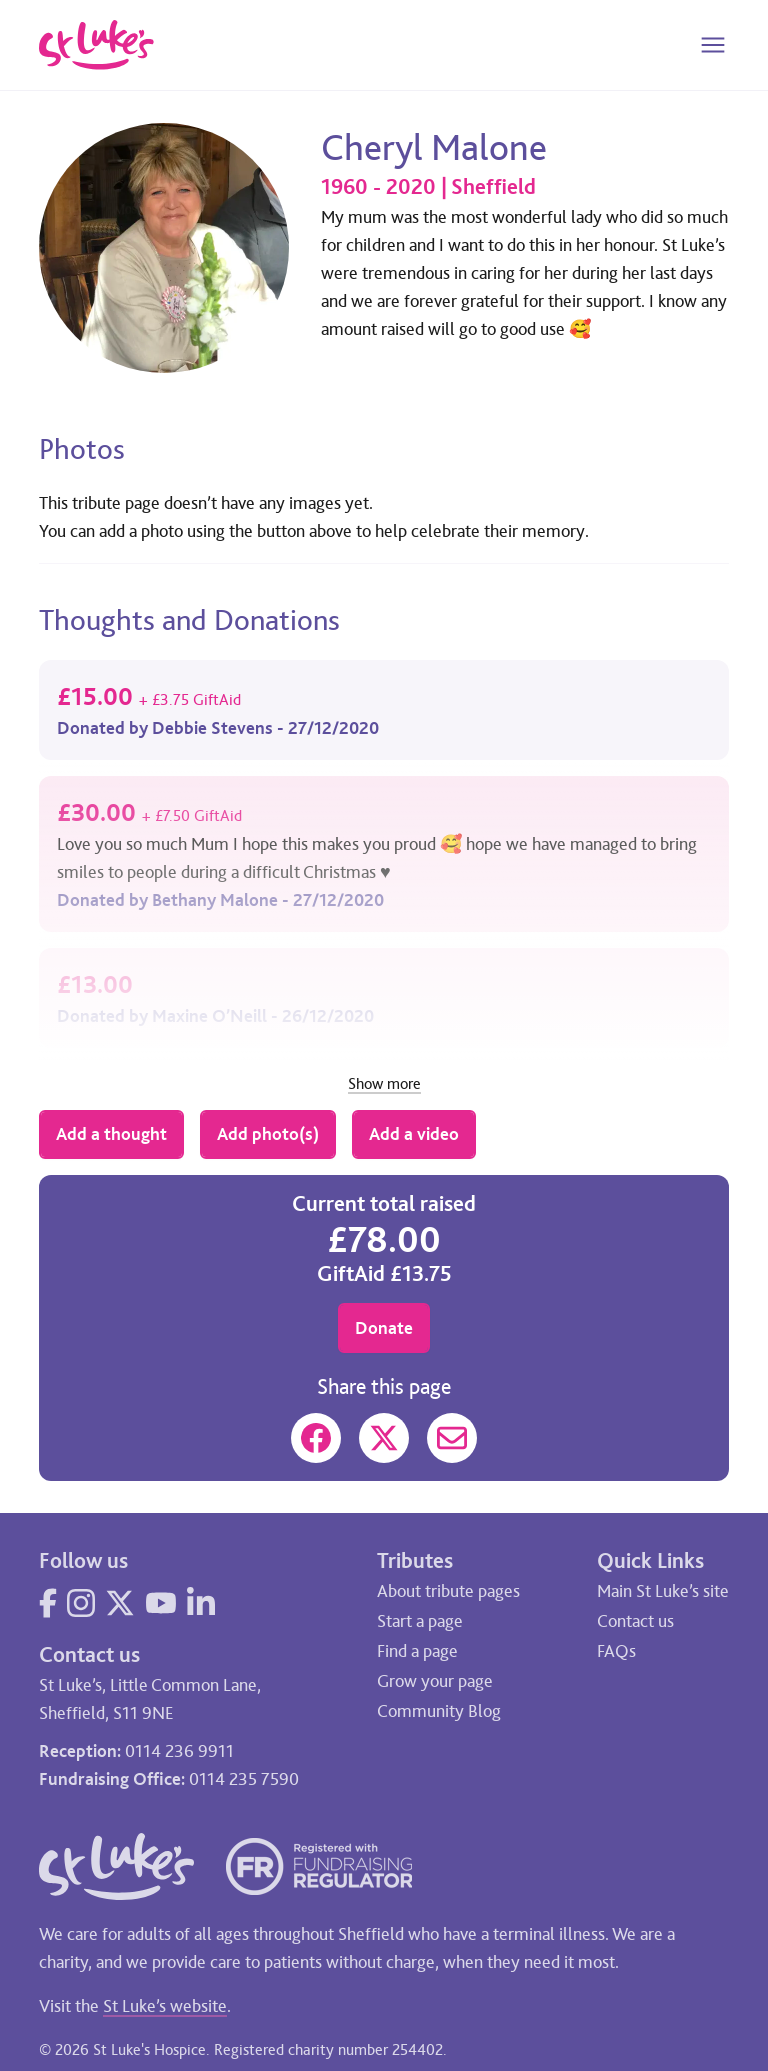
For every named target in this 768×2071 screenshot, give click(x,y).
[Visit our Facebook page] (48, 1603)
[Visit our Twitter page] (120, 1603)
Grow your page (435, 1681)
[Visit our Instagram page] (81, 1603)
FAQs (616, 1651)
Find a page (417, 1651)
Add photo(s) (268, 1134)
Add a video (414, 1134)
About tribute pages (448, 1591)
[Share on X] (384, 1438)
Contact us (635, 1621)
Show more (384, 1084)
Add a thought (111, 1134)
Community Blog (439, 1711)
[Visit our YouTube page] (161, 1603)
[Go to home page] (96, 45)
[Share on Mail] (452, 1438)
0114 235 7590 (244, 1779)
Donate (384, 1328)
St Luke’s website (165, 2006)
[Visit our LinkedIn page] (201, 1603)
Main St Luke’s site (663, 1591)
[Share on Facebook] (316, 1438)
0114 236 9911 (179, 1751)
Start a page (420, 1621)
